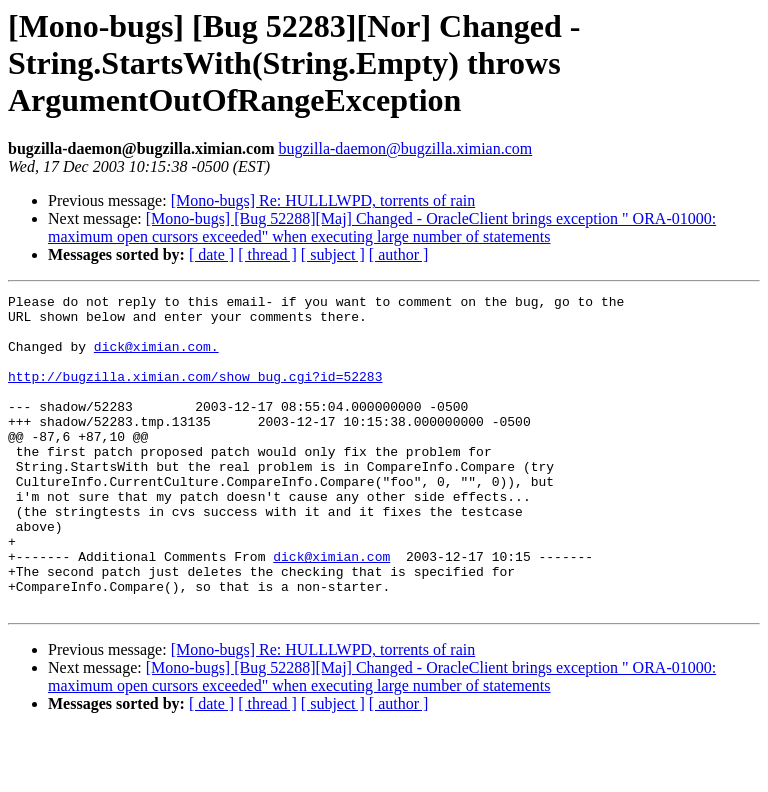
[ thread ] (267, 254)
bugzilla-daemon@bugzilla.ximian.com (405, 148)
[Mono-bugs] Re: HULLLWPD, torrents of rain (323, 200)
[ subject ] (333, 254)
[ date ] (211, 254)
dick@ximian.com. (156, 358)
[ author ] (399, 254)
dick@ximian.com (331, 610)
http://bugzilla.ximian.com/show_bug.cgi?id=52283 (195, 394)
